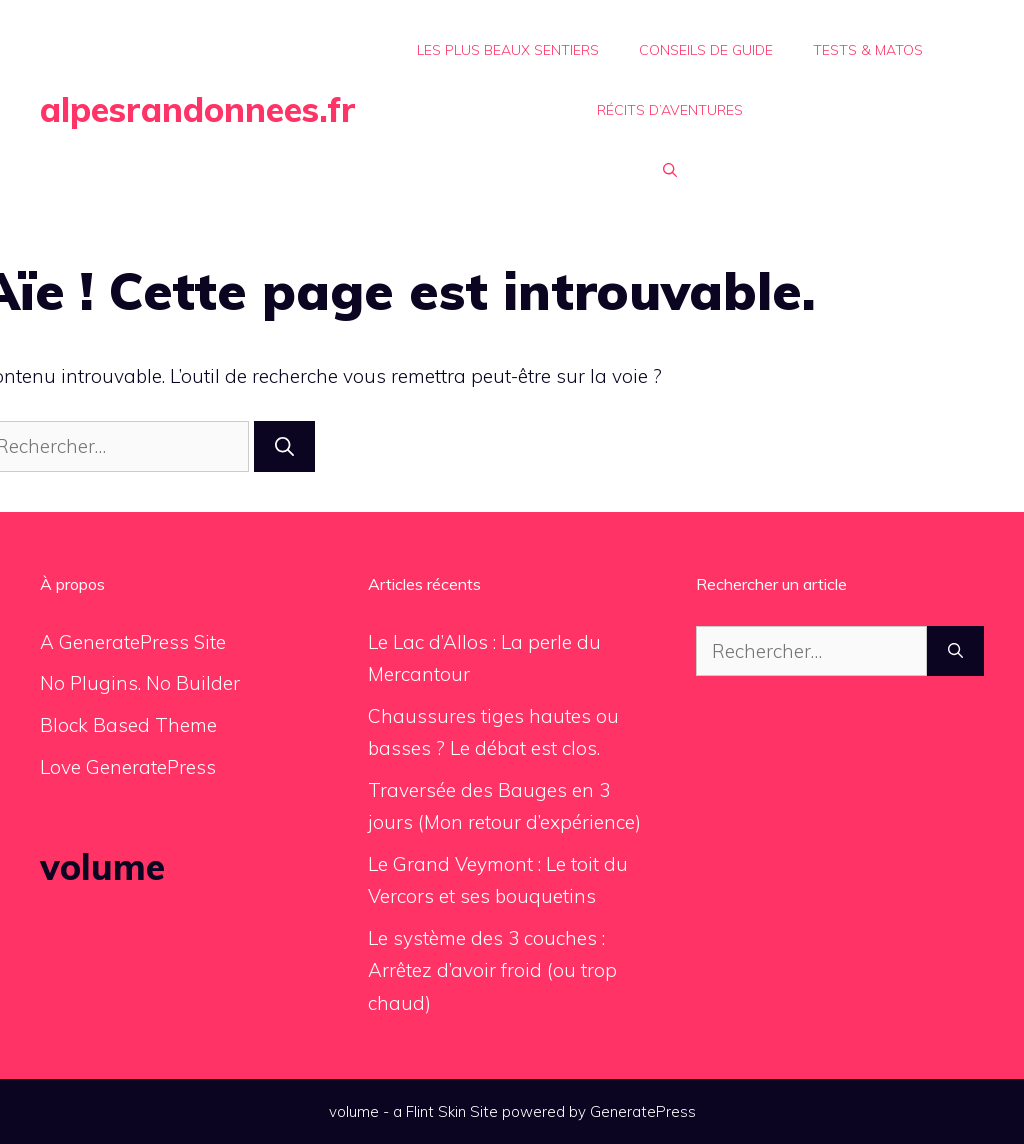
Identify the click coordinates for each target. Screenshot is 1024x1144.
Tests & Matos (868, 50)
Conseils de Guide (706, 50)
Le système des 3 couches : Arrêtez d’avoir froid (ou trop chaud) (492, 970)
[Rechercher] (284, 446)
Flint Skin (436, 1111)
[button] (670, 170)
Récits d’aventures (670, 110)
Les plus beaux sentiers (508, 50)
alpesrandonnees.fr (198, 109)
